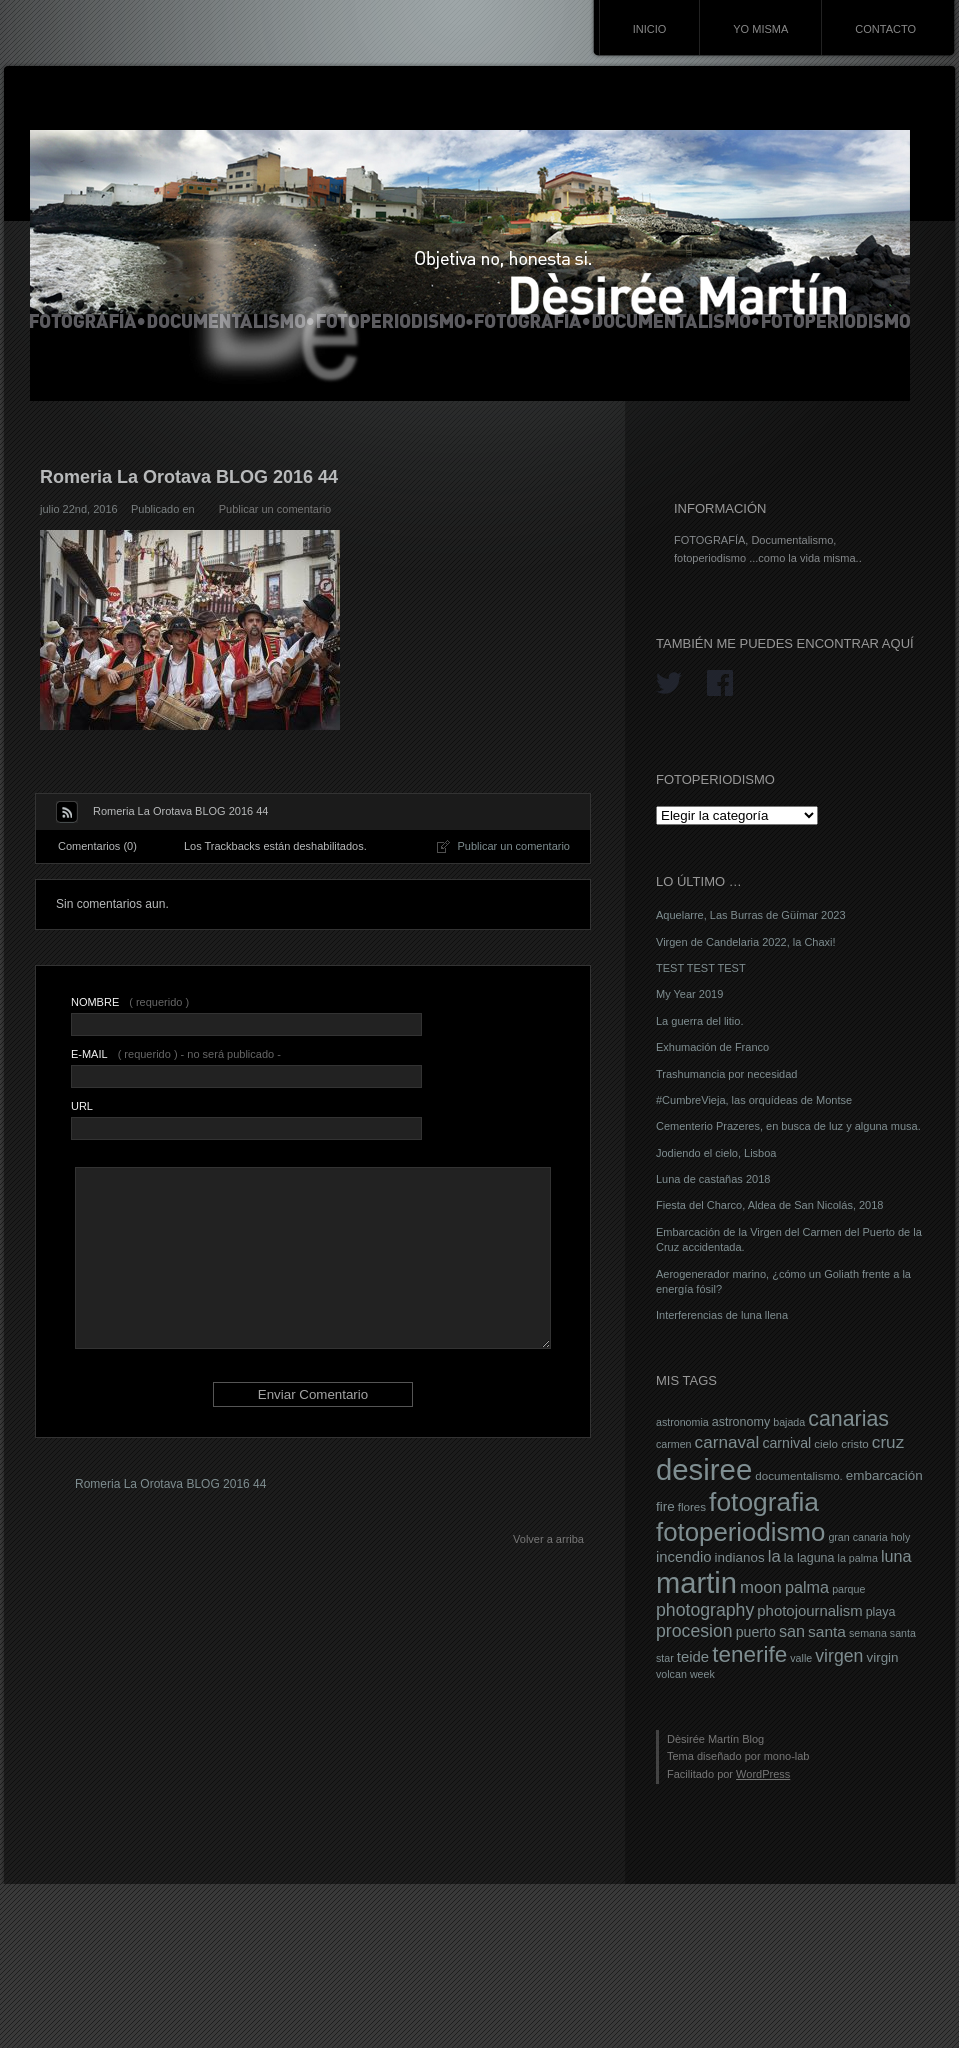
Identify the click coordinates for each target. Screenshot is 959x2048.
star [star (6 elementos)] (665, 1658)
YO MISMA (760, 29)
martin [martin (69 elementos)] (696, 1583)
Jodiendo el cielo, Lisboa (716, 1153)
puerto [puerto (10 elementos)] (756, 1632)
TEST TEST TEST (701, 968)
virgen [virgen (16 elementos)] (839, 1656)
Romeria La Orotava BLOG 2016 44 (170, 1484)
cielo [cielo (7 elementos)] (826, 1444)
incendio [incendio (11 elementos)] (684, 1557)
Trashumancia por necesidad (726, 1074)
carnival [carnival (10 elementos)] (786, 1443)
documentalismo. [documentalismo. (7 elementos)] (799, 1476)
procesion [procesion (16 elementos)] (694, 1631)
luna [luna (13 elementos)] (896, 1556)
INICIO (650, 29)
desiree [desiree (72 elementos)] (704, 1469)
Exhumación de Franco (712, 1047)
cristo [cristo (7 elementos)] (855, 1444)
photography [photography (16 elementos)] (705, 1610)
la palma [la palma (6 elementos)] (858, 1558)
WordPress (763, 1774)
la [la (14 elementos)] (774, 1556)
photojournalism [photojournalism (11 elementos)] (809, 1611)
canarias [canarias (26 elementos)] (848, 1419)
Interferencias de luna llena (722, 1315)
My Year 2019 (689, 994)
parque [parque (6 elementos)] (848, 1589)
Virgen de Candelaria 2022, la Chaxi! (746, 942)
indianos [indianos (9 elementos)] (740, 1557)
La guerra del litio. (699, 1021)
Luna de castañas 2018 (713, 1179)
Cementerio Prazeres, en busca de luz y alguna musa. (788, 1126)
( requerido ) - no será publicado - (176, 1054)
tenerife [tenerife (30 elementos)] (749, 1654)
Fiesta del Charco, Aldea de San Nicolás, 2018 (769, 1205)
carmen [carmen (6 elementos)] (674, 1444)
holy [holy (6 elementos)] (901, 1537)
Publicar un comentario (275, 509)
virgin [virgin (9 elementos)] (882, 1657)
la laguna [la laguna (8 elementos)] (809, 1558)
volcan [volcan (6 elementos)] (671, 1674)
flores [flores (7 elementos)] (692, 1507)
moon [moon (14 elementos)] (761, 1587)
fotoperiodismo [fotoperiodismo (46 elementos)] (740, 1532)
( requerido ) (130, 1002)
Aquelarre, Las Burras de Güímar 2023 (751, 915)
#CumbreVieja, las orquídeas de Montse (754, 1100)
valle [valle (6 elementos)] (801, 1658)
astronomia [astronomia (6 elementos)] (682, 1422)
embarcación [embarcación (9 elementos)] (884, 1475)
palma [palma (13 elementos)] (807, 1587)
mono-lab (787, 1756)
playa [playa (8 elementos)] (881, 1612)
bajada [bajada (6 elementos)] (789, 1422)
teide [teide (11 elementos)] (693, 1657)
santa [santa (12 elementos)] (827, 1631)
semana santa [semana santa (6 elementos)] (882, 1633)
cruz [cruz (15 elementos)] (888, 1442)
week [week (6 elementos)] (702, 1674)
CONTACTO (885, 29)
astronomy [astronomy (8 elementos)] (741, 1422)
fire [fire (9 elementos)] (665, 1506)
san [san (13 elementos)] (792, 1631)
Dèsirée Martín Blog (715, 1739)
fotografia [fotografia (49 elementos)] (764, 1502)
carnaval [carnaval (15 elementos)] (727, 1442)
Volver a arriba (548, 1539)
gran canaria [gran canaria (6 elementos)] (857, 1537)
